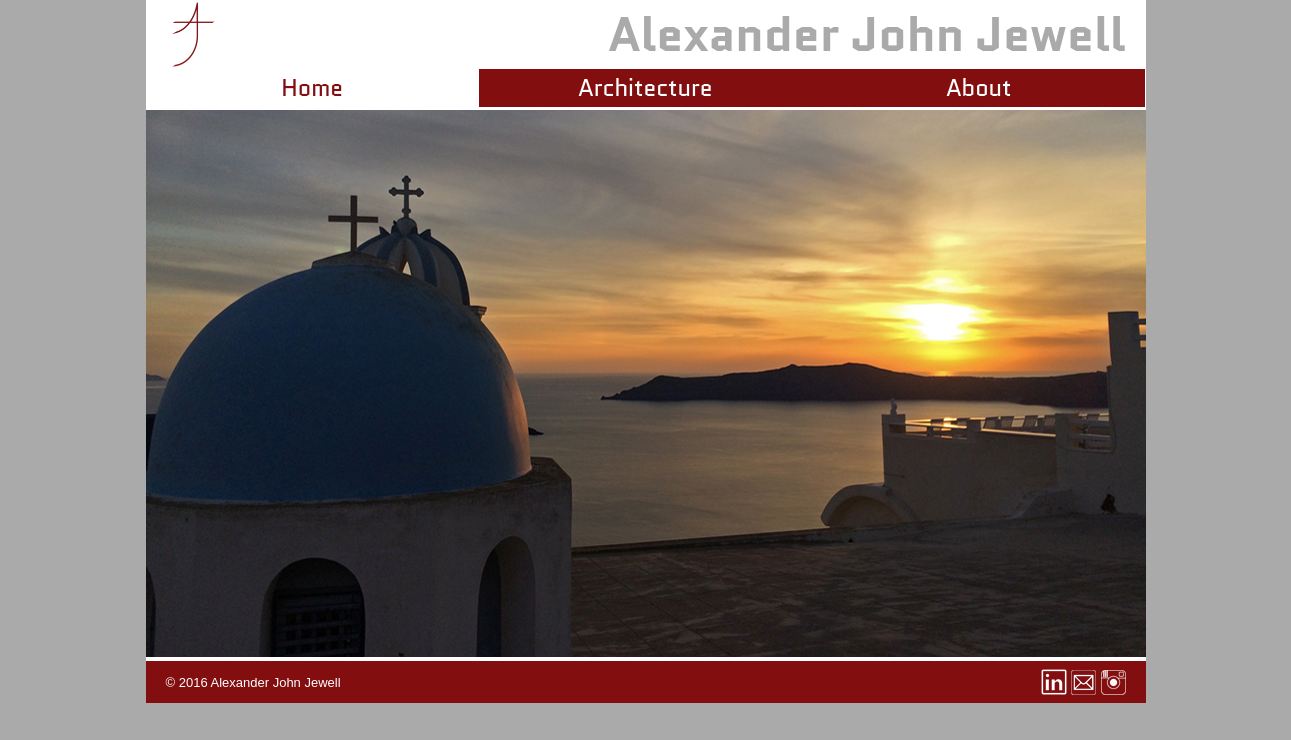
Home (312, 88)
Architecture (645, 88)
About (978, 88)
